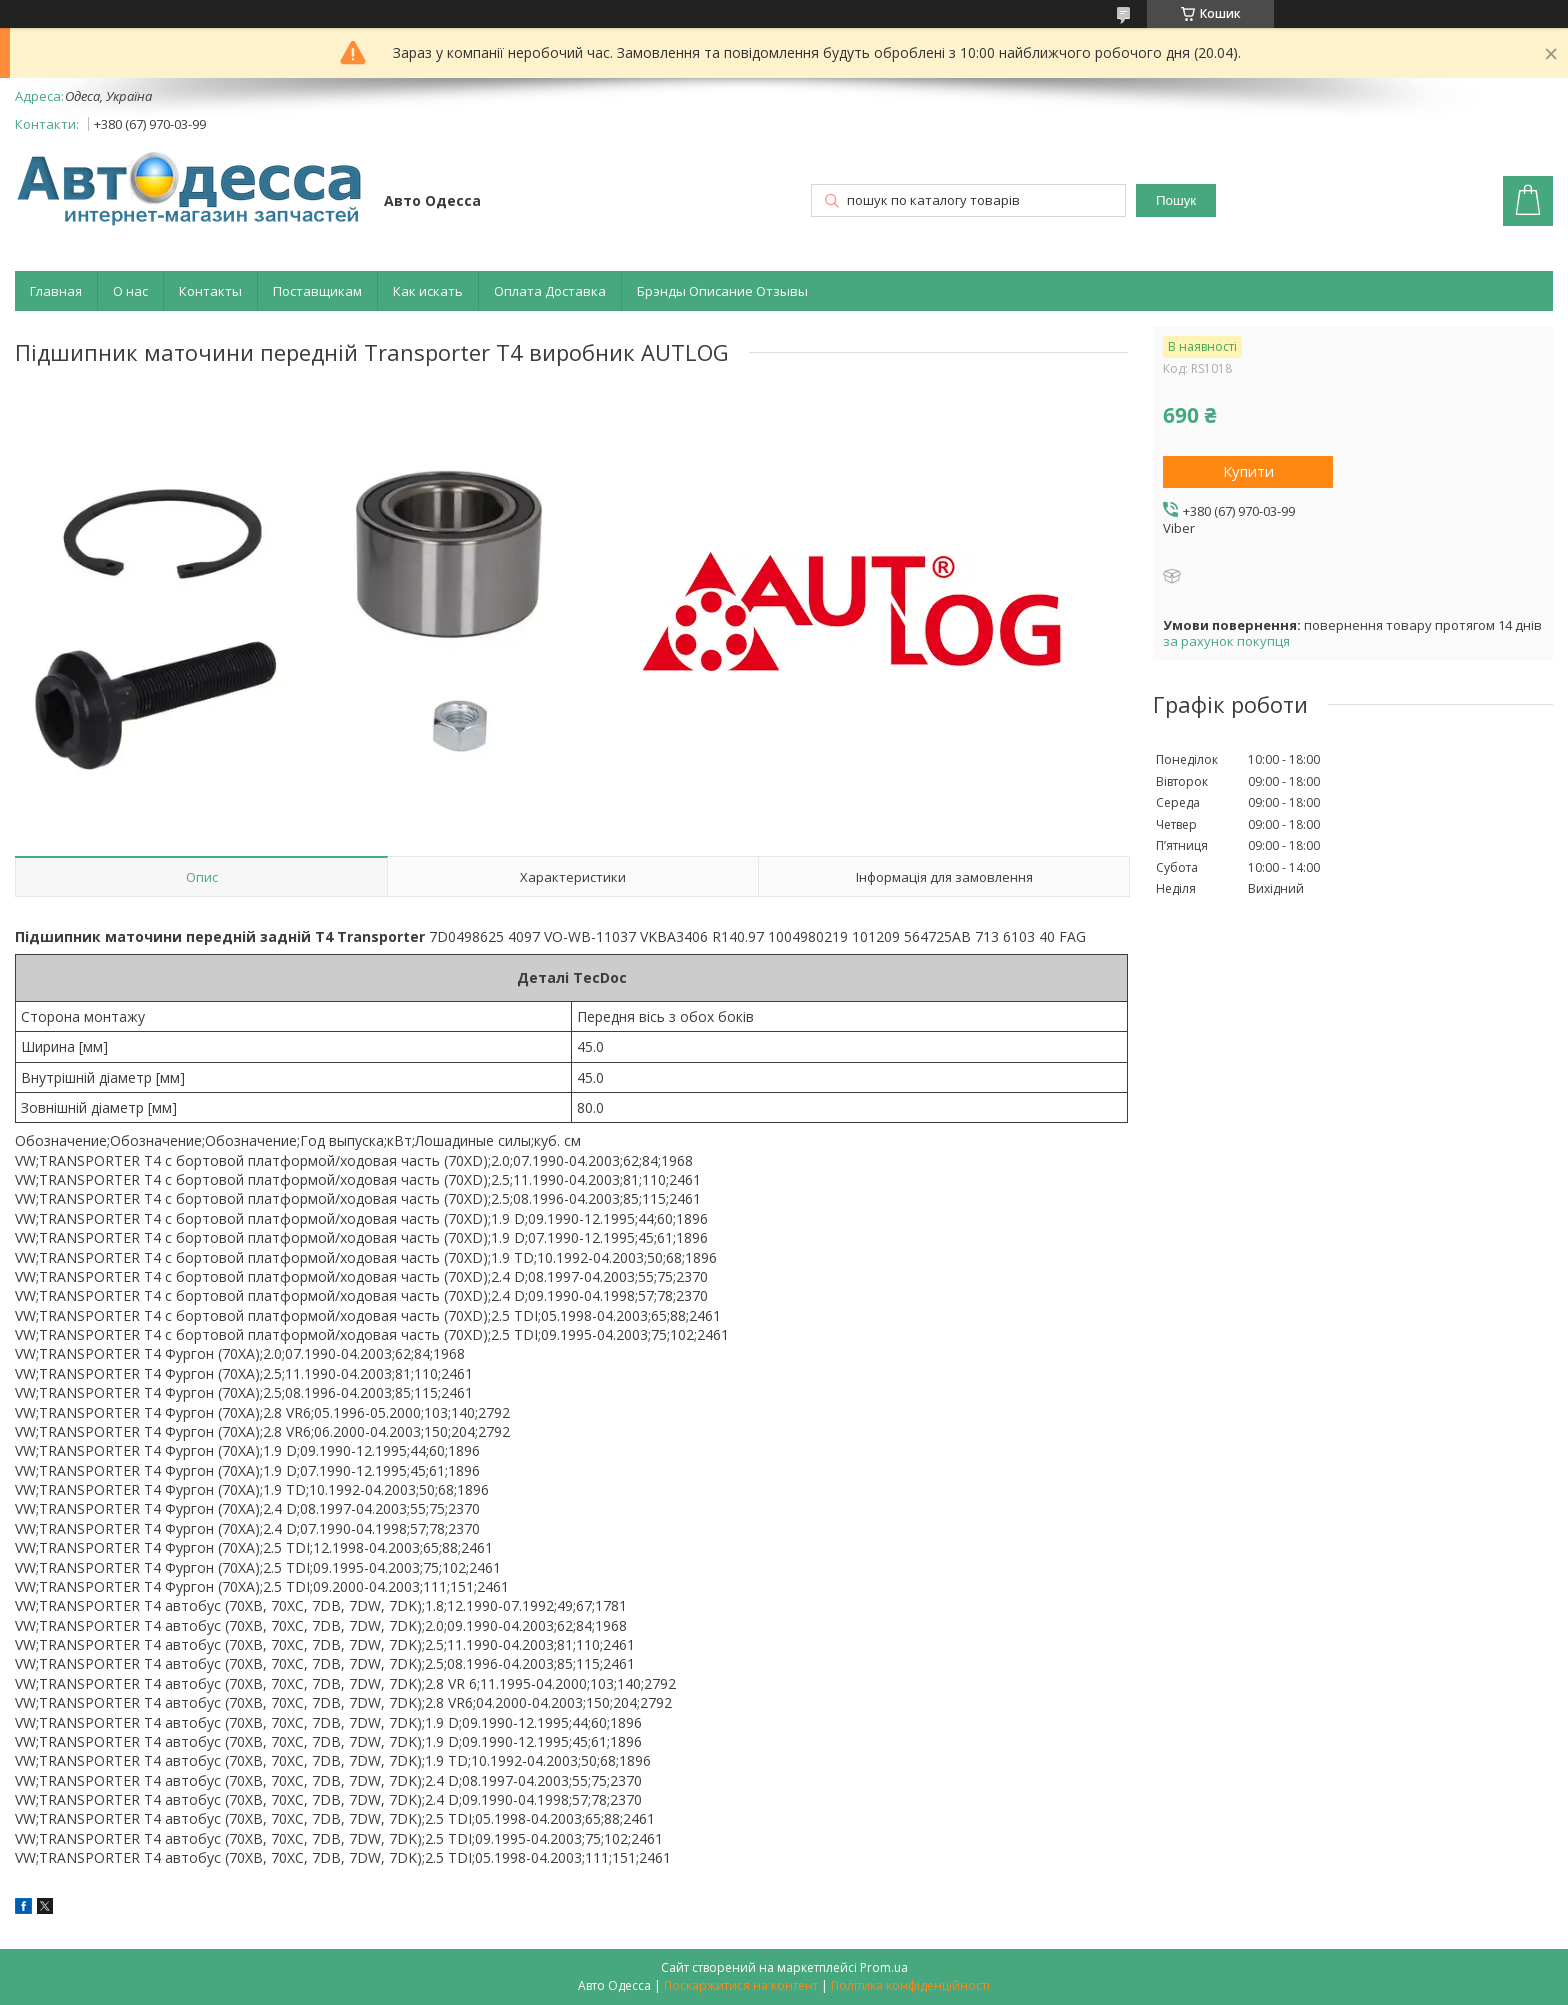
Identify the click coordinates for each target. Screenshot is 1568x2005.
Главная (56, 291)
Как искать (428, 291)
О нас (130, 291)
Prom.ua (884, 1967)
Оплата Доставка (550, 291)
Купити (1248, 471)
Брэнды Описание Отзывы (722, 291)
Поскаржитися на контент (741, 1985)
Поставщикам (317, 291)
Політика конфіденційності (910, 1985)
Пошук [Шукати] (1176, 200)
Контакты (210, 291)
